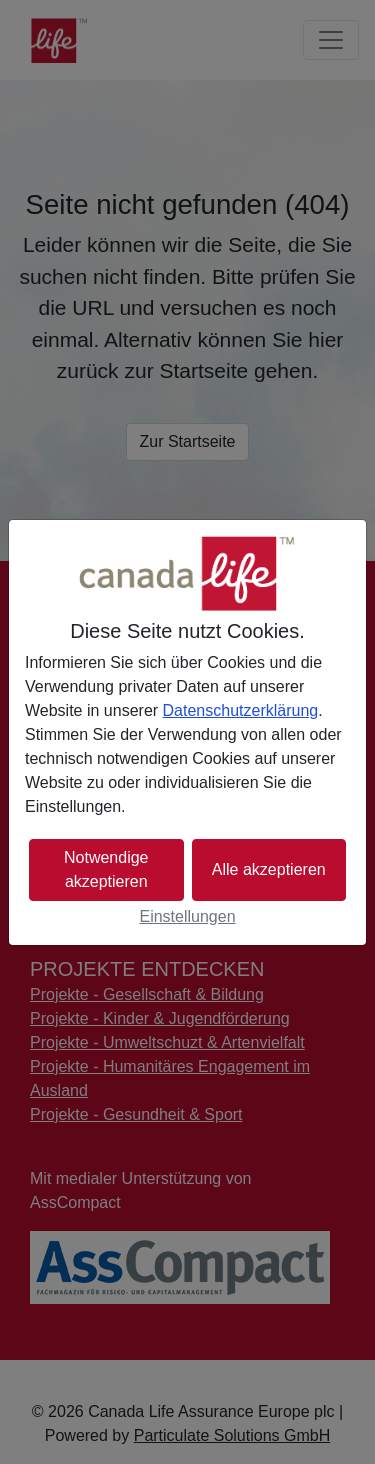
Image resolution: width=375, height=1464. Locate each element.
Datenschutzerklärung (241, 710)
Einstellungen (187, 916)
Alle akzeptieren (269, 869)
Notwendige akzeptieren (106, 869)
